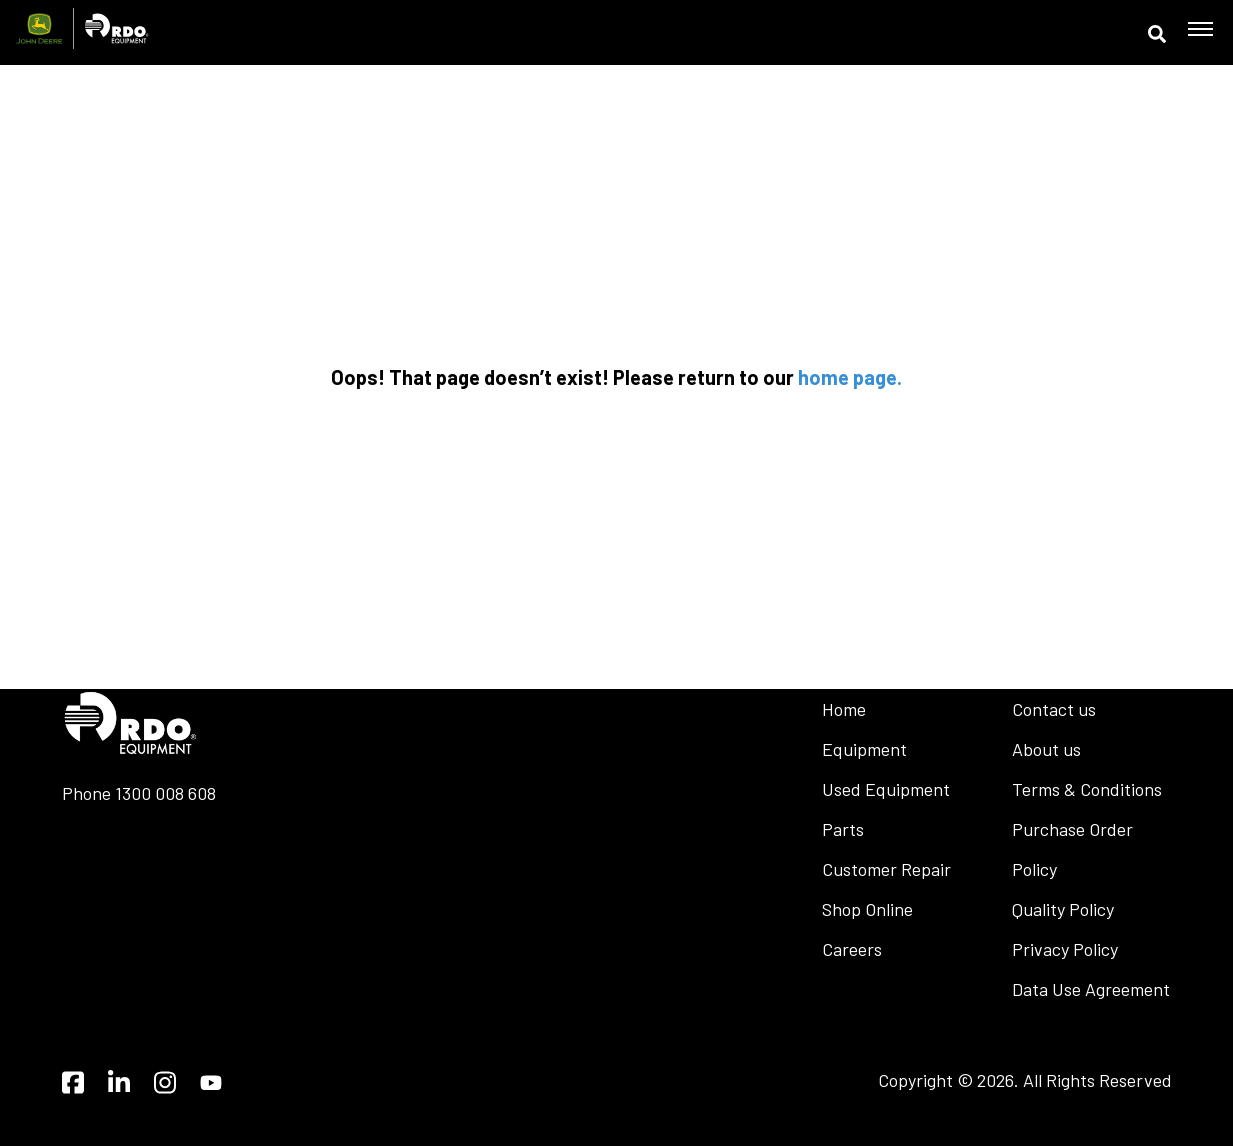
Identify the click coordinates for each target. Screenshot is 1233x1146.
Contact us (1054, 709)
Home (844, 709)
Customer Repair (886, 869)
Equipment (864, 749)
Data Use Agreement (1091, 989)
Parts (843, 829)
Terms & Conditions (1087, 789)
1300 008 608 (165, 793)
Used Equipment (886, 789)
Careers (852, 949)
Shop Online (867, 909)
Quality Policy (1063, 909)
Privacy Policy (1065, 949)
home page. (850, 377)
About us (1046, 749)
